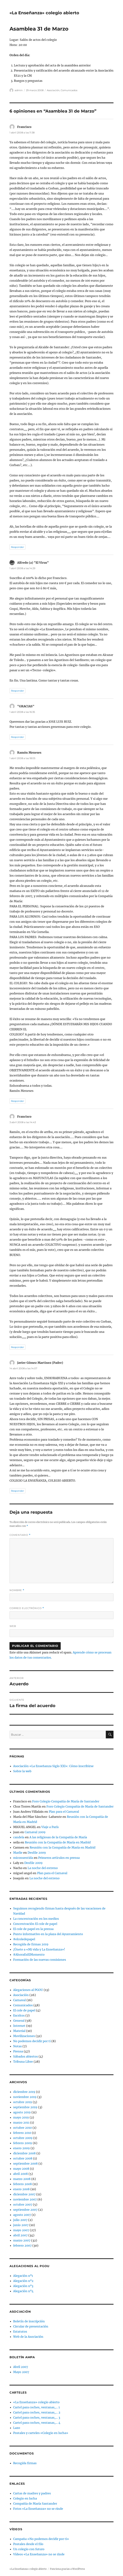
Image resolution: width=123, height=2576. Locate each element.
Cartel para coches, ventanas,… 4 (36, 2422)
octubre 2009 (23, 2138)
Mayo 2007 (21, 2372)
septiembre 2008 (25, 2163)
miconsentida (23, 1858)
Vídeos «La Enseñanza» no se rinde (39, 2554)
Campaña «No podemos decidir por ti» (41, 2539)
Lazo (16, 2428)
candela (18, 1837)
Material (19, 2031)
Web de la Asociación (28, 2336)
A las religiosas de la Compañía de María (58, 1837)
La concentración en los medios (36, 1918)
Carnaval (19, 2000)
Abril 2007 (20, 2367)
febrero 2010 (22, 2133)
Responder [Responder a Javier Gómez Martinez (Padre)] (17, 1490)
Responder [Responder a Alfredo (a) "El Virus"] (17, 690)
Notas (17, 2046)
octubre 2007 (22, 2204)
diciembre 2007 (24, 2194)
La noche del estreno (43, 1868)
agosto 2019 (22, 2112)
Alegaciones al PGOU (28, 1990)
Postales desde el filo (28, 2544)
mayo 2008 (21, 2168)
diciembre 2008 (24, 2153)
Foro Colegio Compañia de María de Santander (65, 1801)
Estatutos (20, 2331)
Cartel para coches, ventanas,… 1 (36, 2407)
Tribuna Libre (23, 2061)
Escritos (19, 2015)
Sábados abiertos (25, 2056)
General (18, 2020)
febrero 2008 (22, 2184)
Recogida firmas (25, 2463)
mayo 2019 (21, 2117)
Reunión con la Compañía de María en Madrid (58, 1842)
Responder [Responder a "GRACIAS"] (17, 737)
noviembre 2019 (25, 2097)
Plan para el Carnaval (64, 1811)
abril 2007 (20, 2235)
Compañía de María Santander (35, 2503)
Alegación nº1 (23, 2276)
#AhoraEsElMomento (29, 1954)
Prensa (18, 2051)
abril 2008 (20, 2174)
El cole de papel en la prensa (33, 1929)
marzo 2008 (22, 2179)
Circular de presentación (30, 2326)
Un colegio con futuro (28, 2549)
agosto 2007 (22, 2215)
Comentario (20, 1535)
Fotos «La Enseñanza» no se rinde (38, 2508)
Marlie (17, 1852)
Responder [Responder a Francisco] (17, 547)
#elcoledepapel (24, 1939)
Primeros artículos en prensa (59, 1858)
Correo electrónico (27, 1608)
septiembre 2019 (25, 2107)
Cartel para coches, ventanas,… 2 (36, 2412)
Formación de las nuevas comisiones (39, 1959)
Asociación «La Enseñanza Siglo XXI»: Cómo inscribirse (53, 1766)
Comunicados (69, 90)
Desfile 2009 (37, 1852)
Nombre (17, 1590)
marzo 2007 (21, 2240)
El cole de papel (24, 2010)
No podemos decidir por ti (32, 2041)
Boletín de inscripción (29, 2321)
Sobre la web (22, 1771)
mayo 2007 (21, 2230)
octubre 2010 (22, 2127)
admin (19, 90)
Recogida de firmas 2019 (30, 1944)
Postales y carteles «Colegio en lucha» (40, 2433)
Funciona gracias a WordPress (67, 2569)
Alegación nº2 (23, 2281)
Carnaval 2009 (35, 1832)
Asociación (53, 90)
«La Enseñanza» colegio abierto (44, 12)
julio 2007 (20, 2220)
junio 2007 (21, 2225)
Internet (19, 2026)
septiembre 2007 (25, 2209)
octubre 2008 (22, 2158)
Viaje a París (50, 1827)
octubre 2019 (22, 2102)
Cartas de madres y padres (32, 2493)
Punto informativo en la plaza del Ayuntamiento (48, 1934)
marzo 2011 (21, 2122)
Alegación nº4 (23, 2291)
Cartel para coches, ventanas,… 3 (36, 2417)
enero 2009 (21, 2148)
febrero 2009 (22, 2143)
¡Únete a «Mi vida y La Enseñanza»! (39, 1949)
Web (13, 1626)
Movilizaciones (24, 2036)
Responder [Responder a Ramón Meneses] (17, 1101)
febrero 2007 (22, 2245)
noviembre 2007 (25, 2199)
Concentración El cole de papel (35, 1924)
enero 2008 (21, 2189)
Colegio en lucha (25, 2498)
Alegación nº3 (23, 2286)
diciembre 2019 (24, 2092)
